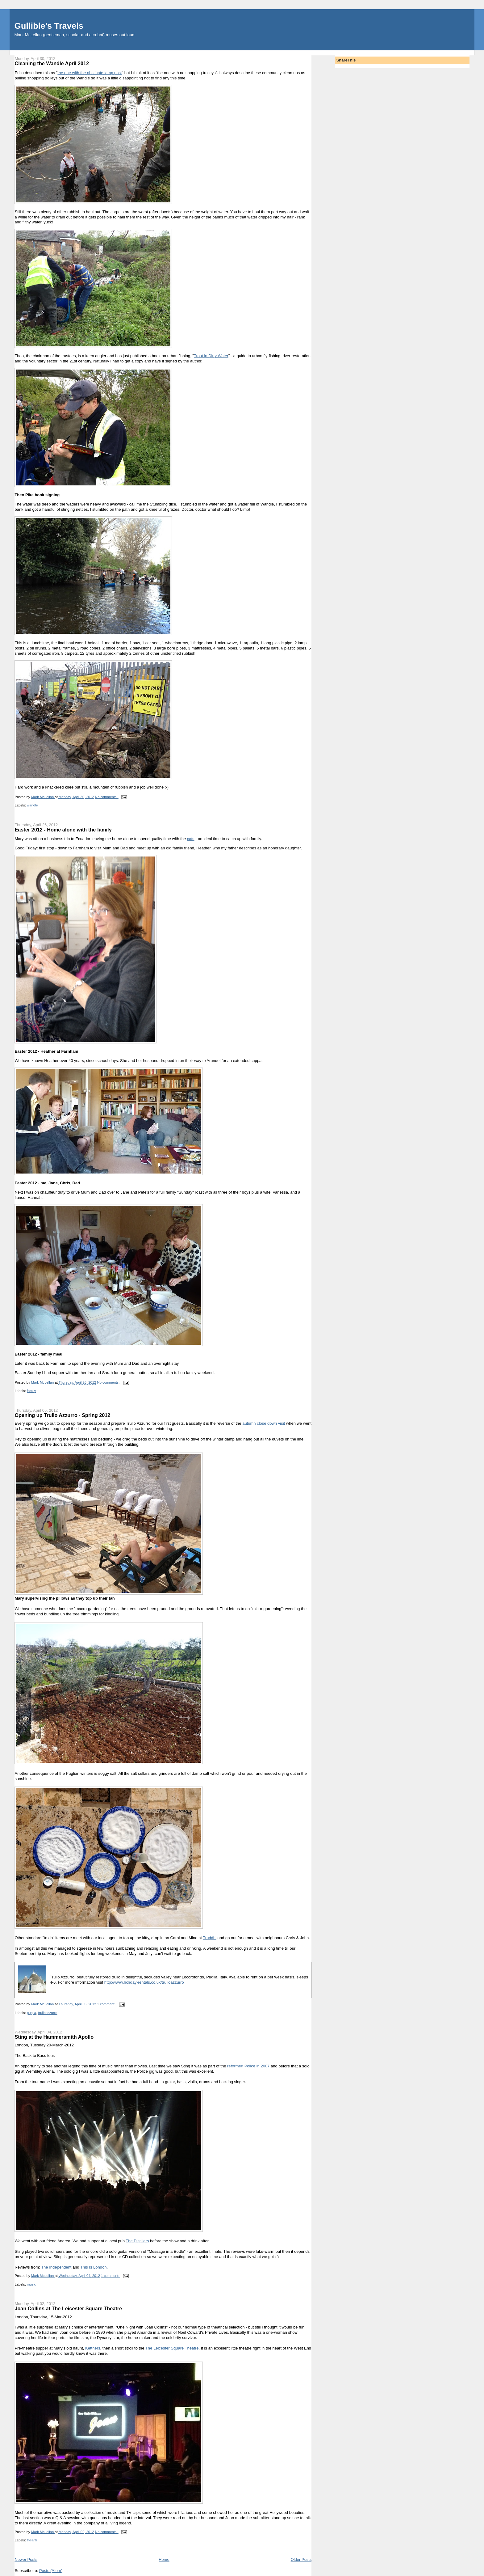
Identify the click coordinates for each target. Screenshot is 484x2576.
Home (164, 2559)
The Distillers (137, 2241)
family (31, 1391)
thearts (32, 2540)
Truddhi (209, 1937)
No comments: (107, 797)
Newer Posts (26, 2559)
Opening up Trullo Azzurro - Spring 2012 (62, 1415)
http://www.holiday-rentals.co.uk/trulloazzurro (144, 1982)
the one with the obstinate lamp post (89, 72)
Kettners (92, 2348)
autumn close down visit (263, 1423)
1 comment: (106, 2004)
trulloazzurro (47, 2013)
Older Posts (301, 2559)
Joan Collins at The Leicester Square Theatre (68, 2308)
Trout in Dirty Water (211, 355)
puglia (31, 2013)
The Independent (56, 2267)
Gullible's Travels (48, 26)
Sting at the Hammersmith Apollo (54, 2037)
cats (190, 838)
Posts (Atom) (50, 2570)
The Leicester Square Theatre (171, 2348)
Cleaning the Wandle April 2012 (52, 63)
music (31, 2284)
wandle (32, 805)
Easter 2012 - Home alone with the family (63, 829)
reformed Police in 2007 (248, 2066)
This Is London (93, 2267)
